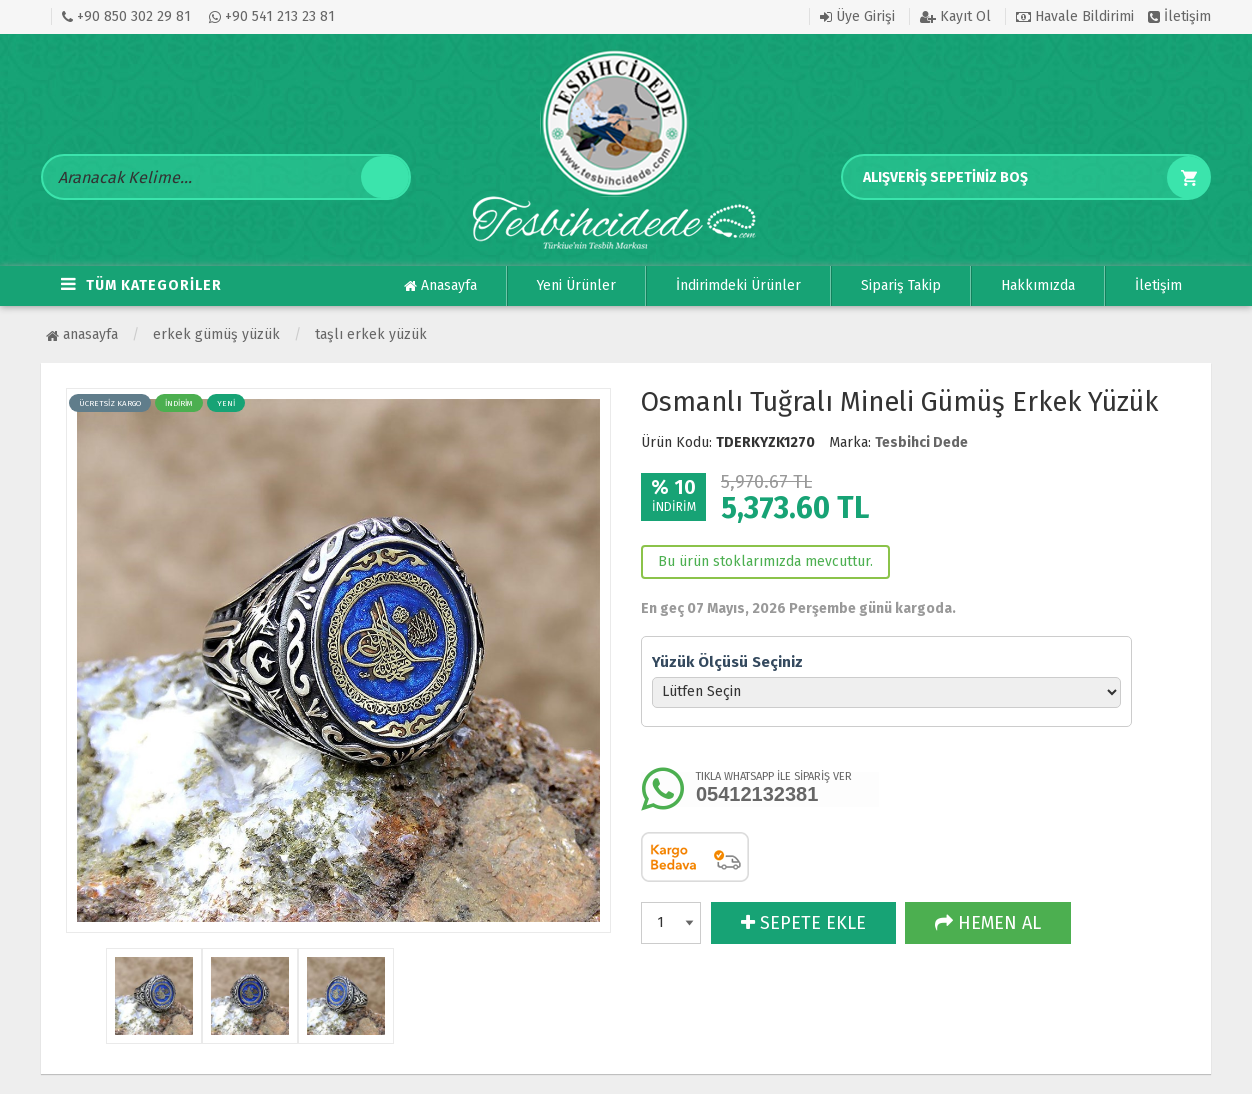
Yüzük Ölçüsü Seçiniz (727, 662)
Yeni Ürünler (576, 285)
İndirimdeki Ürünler (738, 285)
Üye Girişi (857, 16)
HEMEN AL (988, 923)
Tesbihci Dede (921, 442)
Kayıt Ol (955, 16)
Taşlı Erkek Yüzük (371, 334)
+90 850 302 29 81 (126, 16)
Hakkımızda (1038, 285)
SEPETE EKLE (803, 923)
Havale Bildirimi (1075, 16)
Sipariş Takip (901, 285)
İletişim (1179, 16)
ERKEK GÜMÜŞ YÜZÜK (216, 334)
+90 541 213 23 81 (272, 16)
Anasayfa (440, 286)
